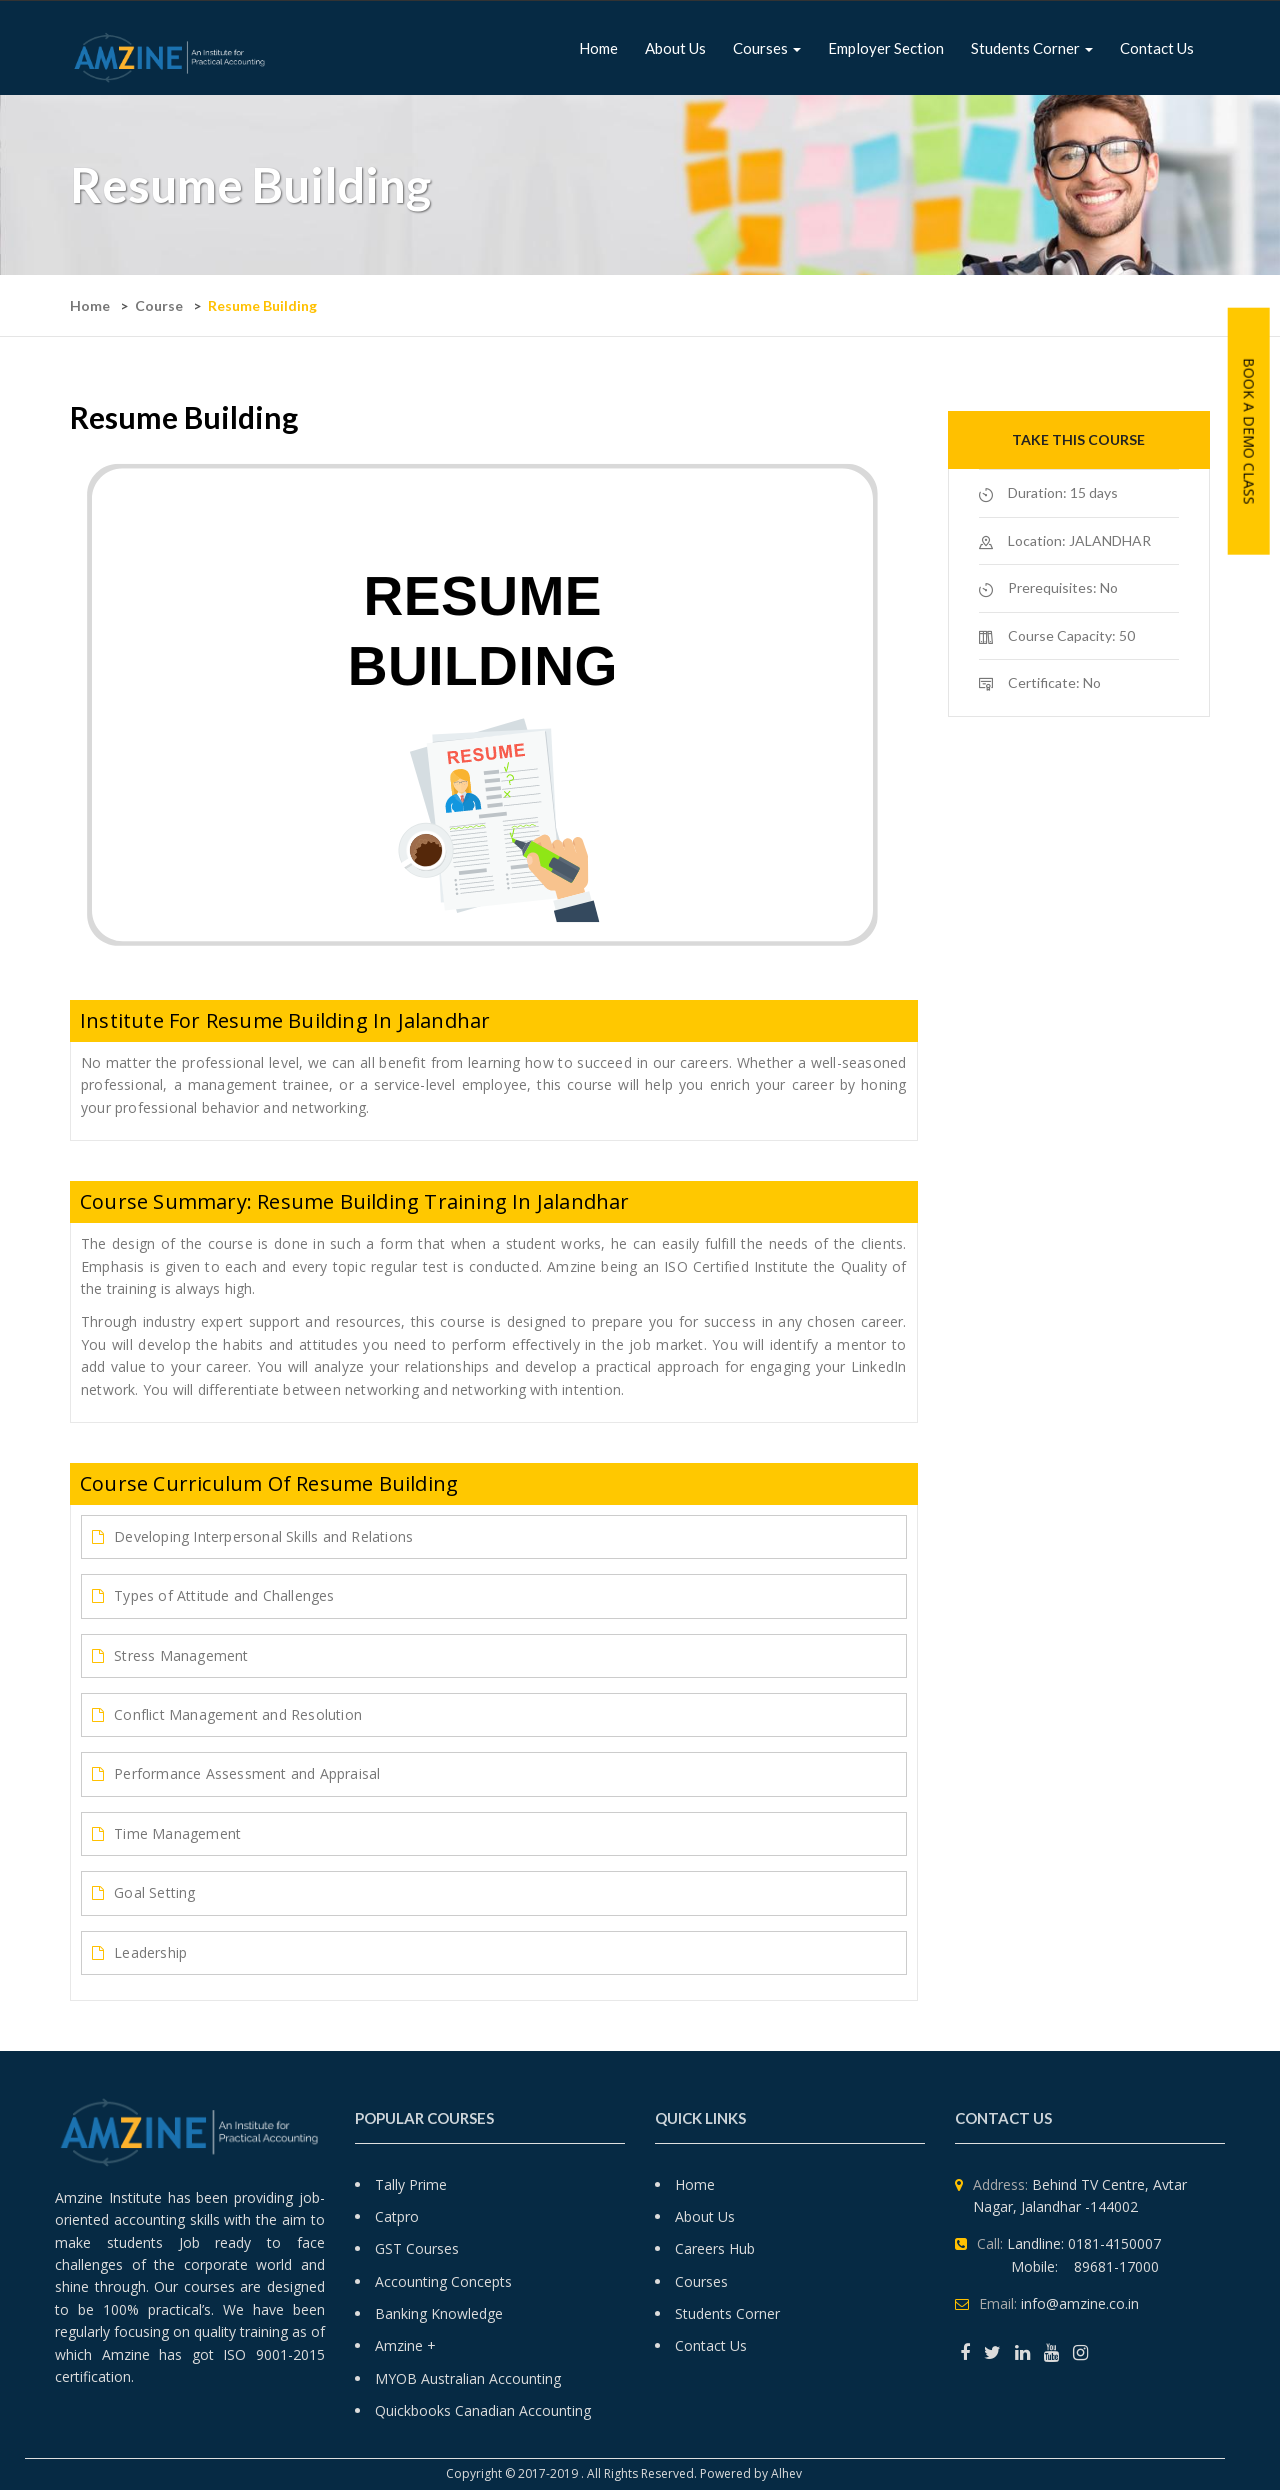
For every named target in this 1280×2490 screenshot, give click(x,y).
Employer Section (886, 48)
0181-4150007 (1114, 2243)
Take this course (1078, 439)
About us (675, 48)
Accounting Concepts (443, 2281)
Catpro (397, 2216)
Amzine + (405, 2345)
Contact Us (1157, 48)
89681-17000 (1116, 2266)
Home (598, 48)
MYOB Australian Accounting (468, 2378)
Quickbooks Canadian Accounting (483, 2410)
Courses (767, 48)
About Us (705, 2216)
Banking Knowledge (439, 2313)
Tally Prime (411, 2184)
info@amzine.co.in (1080, 2303)
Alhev (788, 2473)
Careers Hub (715, 2248)
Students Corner (1032, 48)
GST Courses (417, 2248)
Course (159, 305)
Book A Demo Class (1249, 431)
